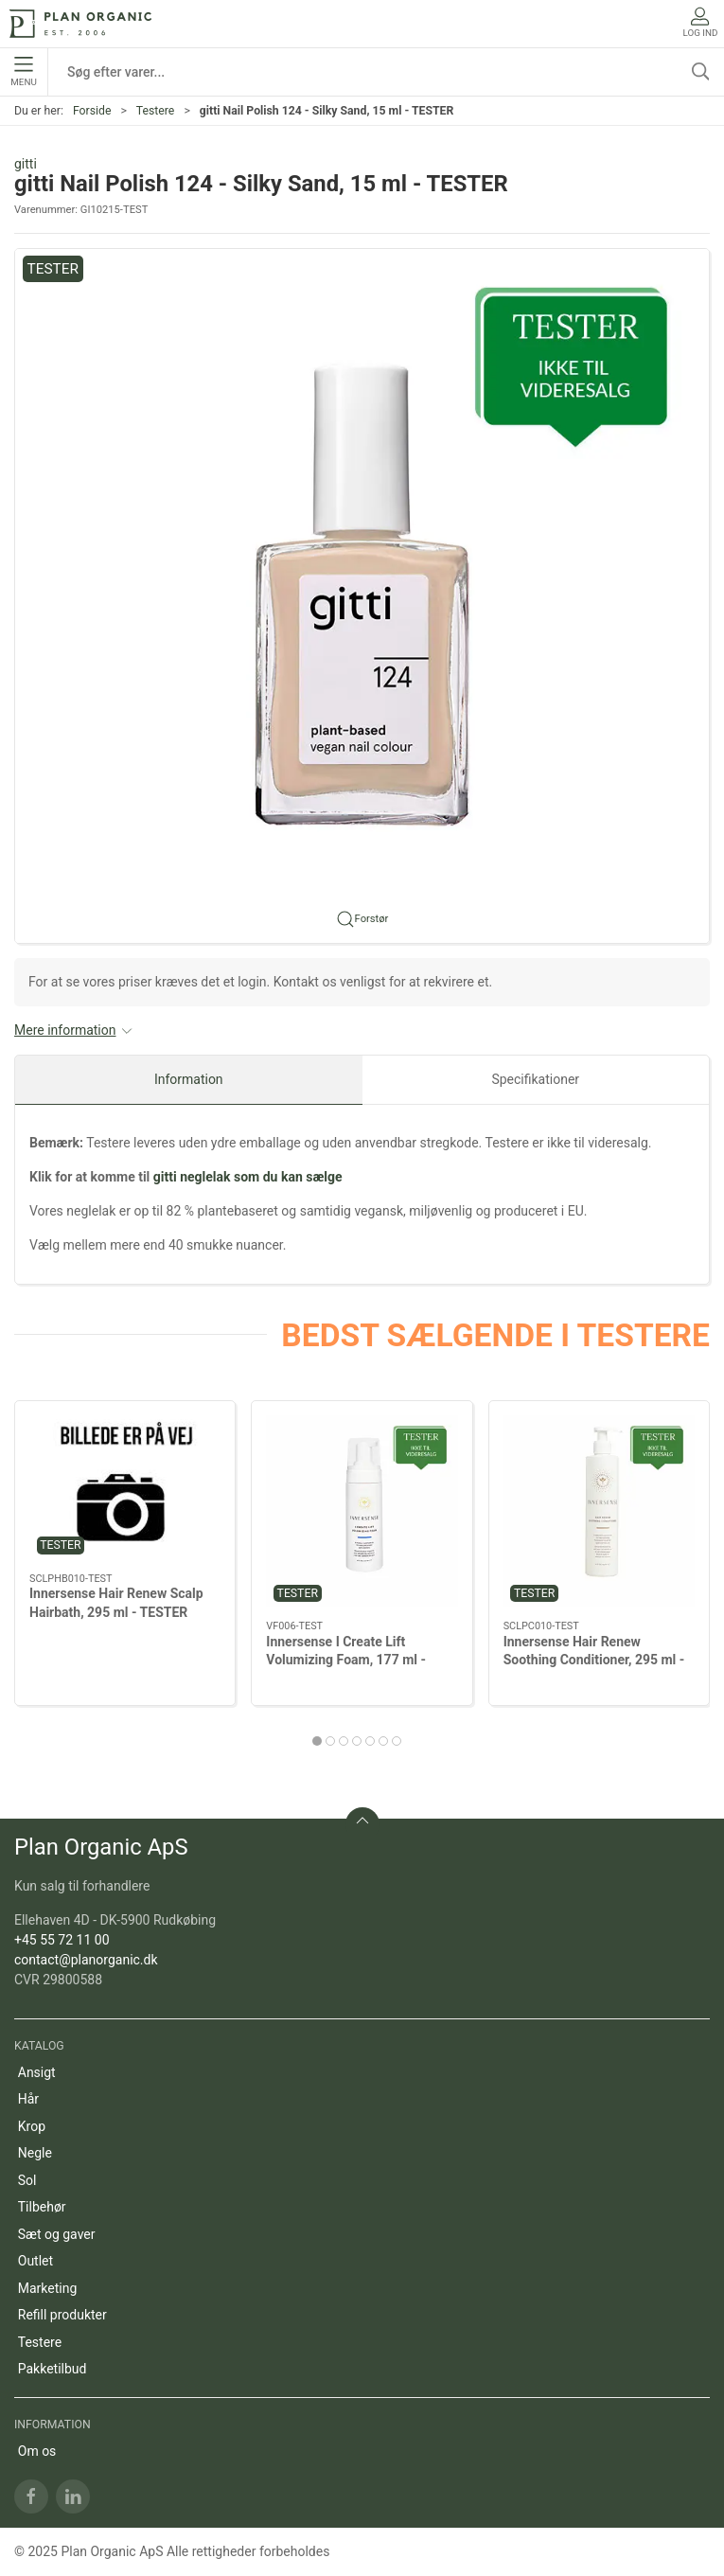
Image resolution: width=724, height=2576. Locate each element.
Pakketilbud (52, 2368)
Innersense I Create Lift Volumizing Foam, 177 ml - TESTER (346, 1659)
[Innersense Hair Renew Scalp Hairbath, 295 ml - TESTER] (125, 1487)
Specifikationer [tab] (535, 1079)
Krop (31, 2126)
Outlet (35, 2260)
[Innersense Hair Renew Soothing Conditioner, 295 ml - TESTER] (599, 1511)
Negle (35, 2152)
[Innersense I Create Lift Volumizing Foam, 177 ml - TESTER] (361, 1511)
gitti (25, 163)
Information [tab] (188, 1079)
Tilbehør (42, 2206)
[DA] (80, 23)
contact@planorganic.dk (86, 1959)
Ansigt (37, 2072)
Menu (23, 72)
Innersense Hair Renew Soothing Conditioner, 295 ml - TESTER (594, 1659)
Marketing (48, 2288)
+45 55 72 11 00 (62, 1939)
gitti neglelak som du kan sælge (248, 1176)
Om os (37, 2451)
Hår (28, 2098)
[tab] (317, 1741)
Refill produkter (62, 2314)
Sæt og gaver (57, 2234)
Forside (92, 110)
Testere (155, 110)
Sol (27, 2180)
